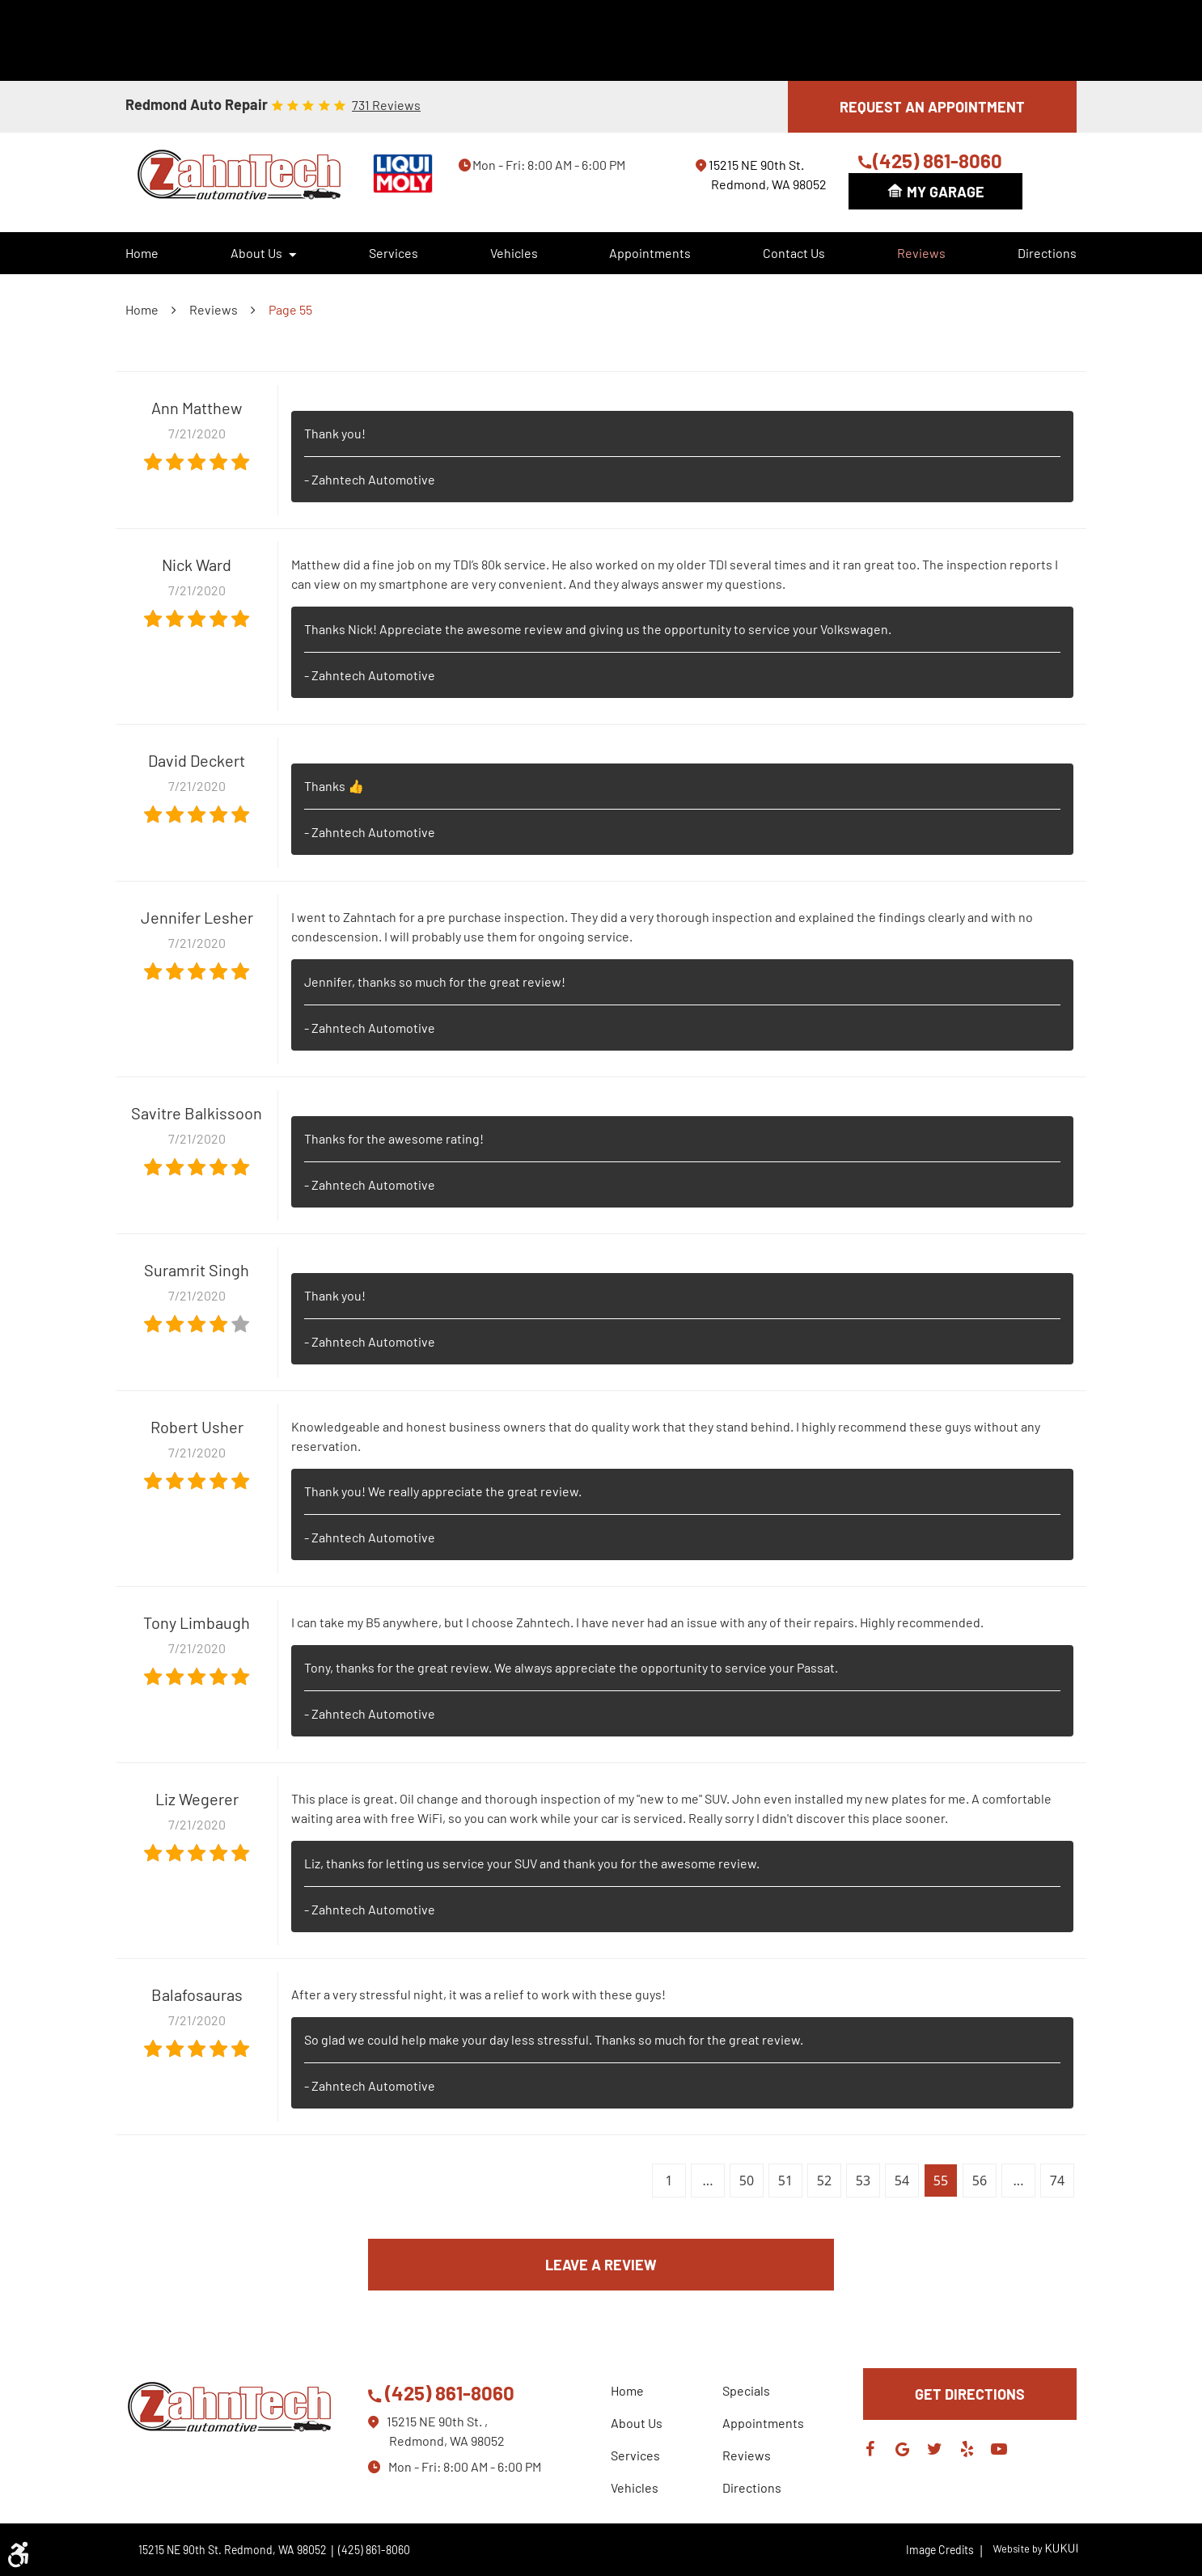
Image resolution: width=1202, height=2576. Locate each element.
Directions (1047, 252)
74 (1057, 2180)
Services (393, 252)
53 (863, 2180)
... (708, 2180)
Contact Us (794, 252)
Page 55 (290, 309)
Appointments (650, 252)
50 (746, 2180)
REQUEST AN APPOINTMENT (932, 107)
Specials (746, 2390)
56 (979, 2180)
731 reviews (386, 105)
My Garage (945, 192)
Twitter (934, 2449)
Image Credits (945, 2550)
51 (785, 2180)
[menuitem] (142, 253)
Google (902, 2449)
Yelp (966, 2449)
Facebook (869, 2449)
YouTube (999, 2449)
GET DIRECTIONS (970, 2394)
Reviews (921, 252)
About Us (256, 252)
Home (142, 252)
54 (902, 2180)
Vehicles (514, 252)
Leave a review (601, 2265)
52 (824, 2180)
